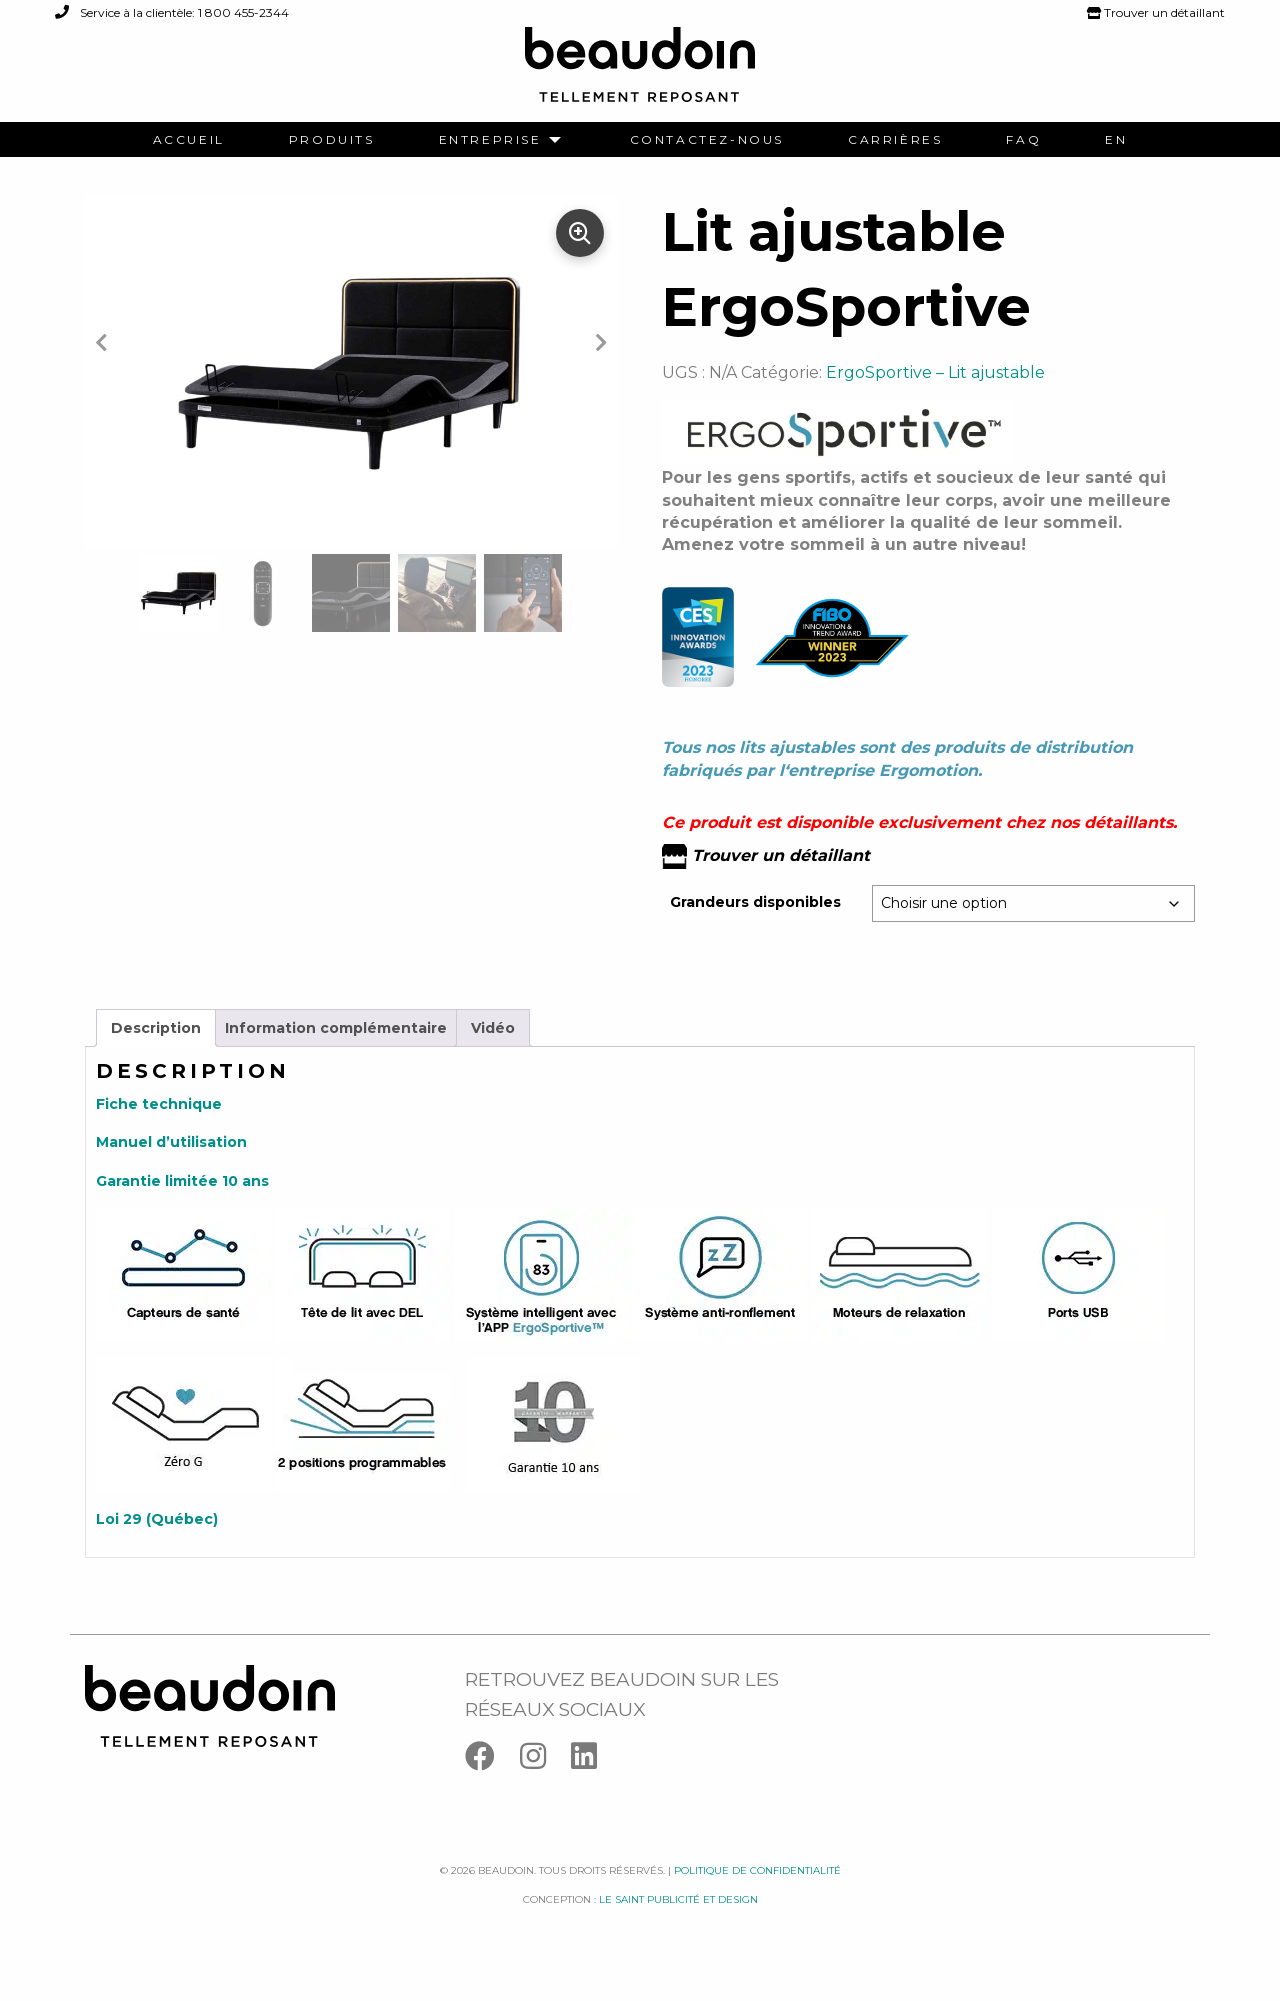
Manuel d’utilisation (171, 1166)
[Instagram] (545, 1784)
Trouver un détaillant (1156, 12)
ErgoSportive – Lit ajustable (935, 395)
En (1116, 140)
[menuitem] (189, 140)
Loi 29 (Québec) (157, 1543)
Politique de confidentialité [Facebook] (757, 1893)
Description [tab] (156, 1051)
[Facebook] (492, 1784)
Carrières (895, 140)
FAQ (1023, 140)
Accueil (189, 140)
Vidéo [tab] (493, 1051)
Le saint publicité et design (678, 1922)
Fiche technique (159, 1128)
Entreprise (490, 140)
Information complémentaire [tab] (336, 1051)
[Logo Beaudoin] (640, 73)
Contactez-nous (707, 140)
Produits (332, 140)
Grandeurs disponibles (755, 926)
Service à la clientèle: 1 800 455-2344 (172, 12)
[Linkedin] (594, 1784)
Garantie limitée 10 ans (182, 1204)
